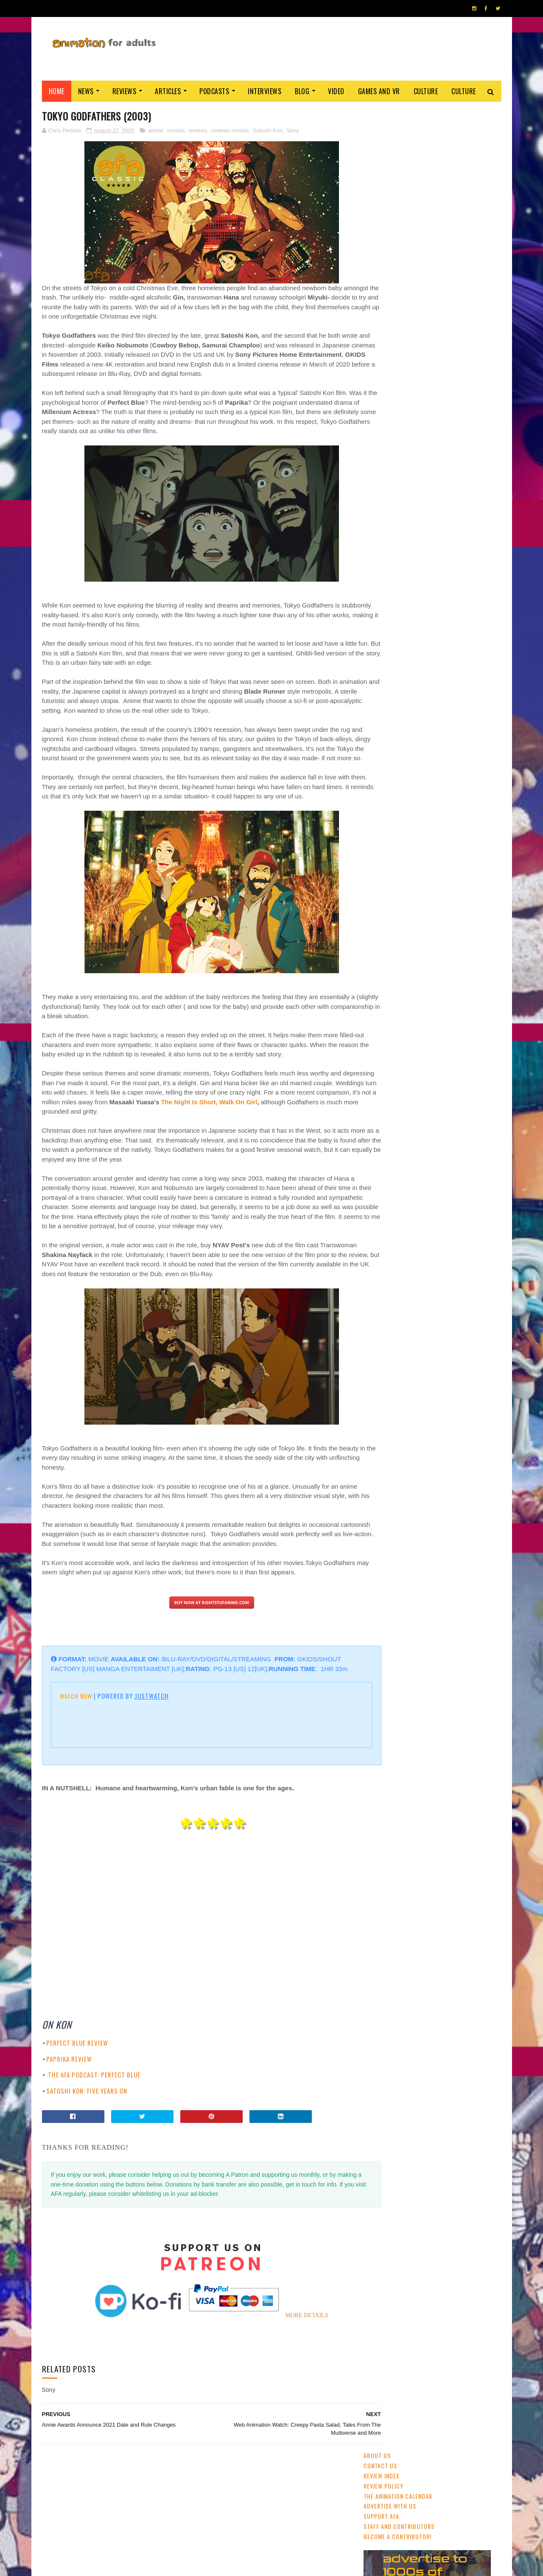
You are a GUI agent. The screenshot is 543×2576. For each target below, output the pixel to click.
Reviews (124, 91)
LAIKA (418, 669)
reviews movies (230, 131)
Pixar (469, 610)
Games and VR (379, 91)
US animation (467, 625)
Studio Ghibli (435, 610)
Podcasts (214, 91)
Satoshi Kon (268, 131)
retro (452, 654)
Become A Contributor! (397, 193)
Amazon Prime (384, 669)
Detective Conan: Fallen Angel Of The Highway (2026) (456, 482)
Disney (448, 595)
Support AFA (381, 173)
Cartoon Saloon (387, 639)
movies (176, 131)
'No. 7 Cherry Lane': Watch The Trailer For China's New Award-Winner (455, 409)
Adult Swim (472, 639)
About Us (377, 113)
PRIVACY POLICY (271, 2565)
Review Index (382, 133)
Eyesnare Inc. (236, 2565)
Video (336, 91)
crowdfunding (416, 654)
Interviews (264, 91)
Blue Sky (444, 669)
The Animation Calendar (398, 153)
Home (56, 91)
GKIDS (374, 595)
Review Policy (383, 143)
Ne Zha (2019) (432, 361)
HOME (475, 2562)
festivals (403, 595)
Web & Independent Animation (404, 625)
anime (155, 131)
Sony (292, 131)
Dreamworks (433, 639)
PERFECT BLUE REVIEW (77, 2091)
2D (427, 595)
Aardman (378, 654)
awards (475, 595)
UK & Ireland (460, 580)
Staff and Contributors (399, 183)
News (86, 91)
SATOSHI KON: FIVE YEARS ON (86, 2139)
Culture (426, 91)
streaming (404, 580)
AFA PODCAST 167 (387, 1163)
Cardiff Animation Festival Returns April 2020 (453, 443)
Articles (168, 91)
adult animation (388, 610)
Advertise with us (390, 163)
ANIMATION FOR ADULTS (169, 2565)
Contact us (380, 122)
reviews (197, 131)
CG (431, 580)
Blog (302, 91)
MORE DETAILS (290, 2363)
